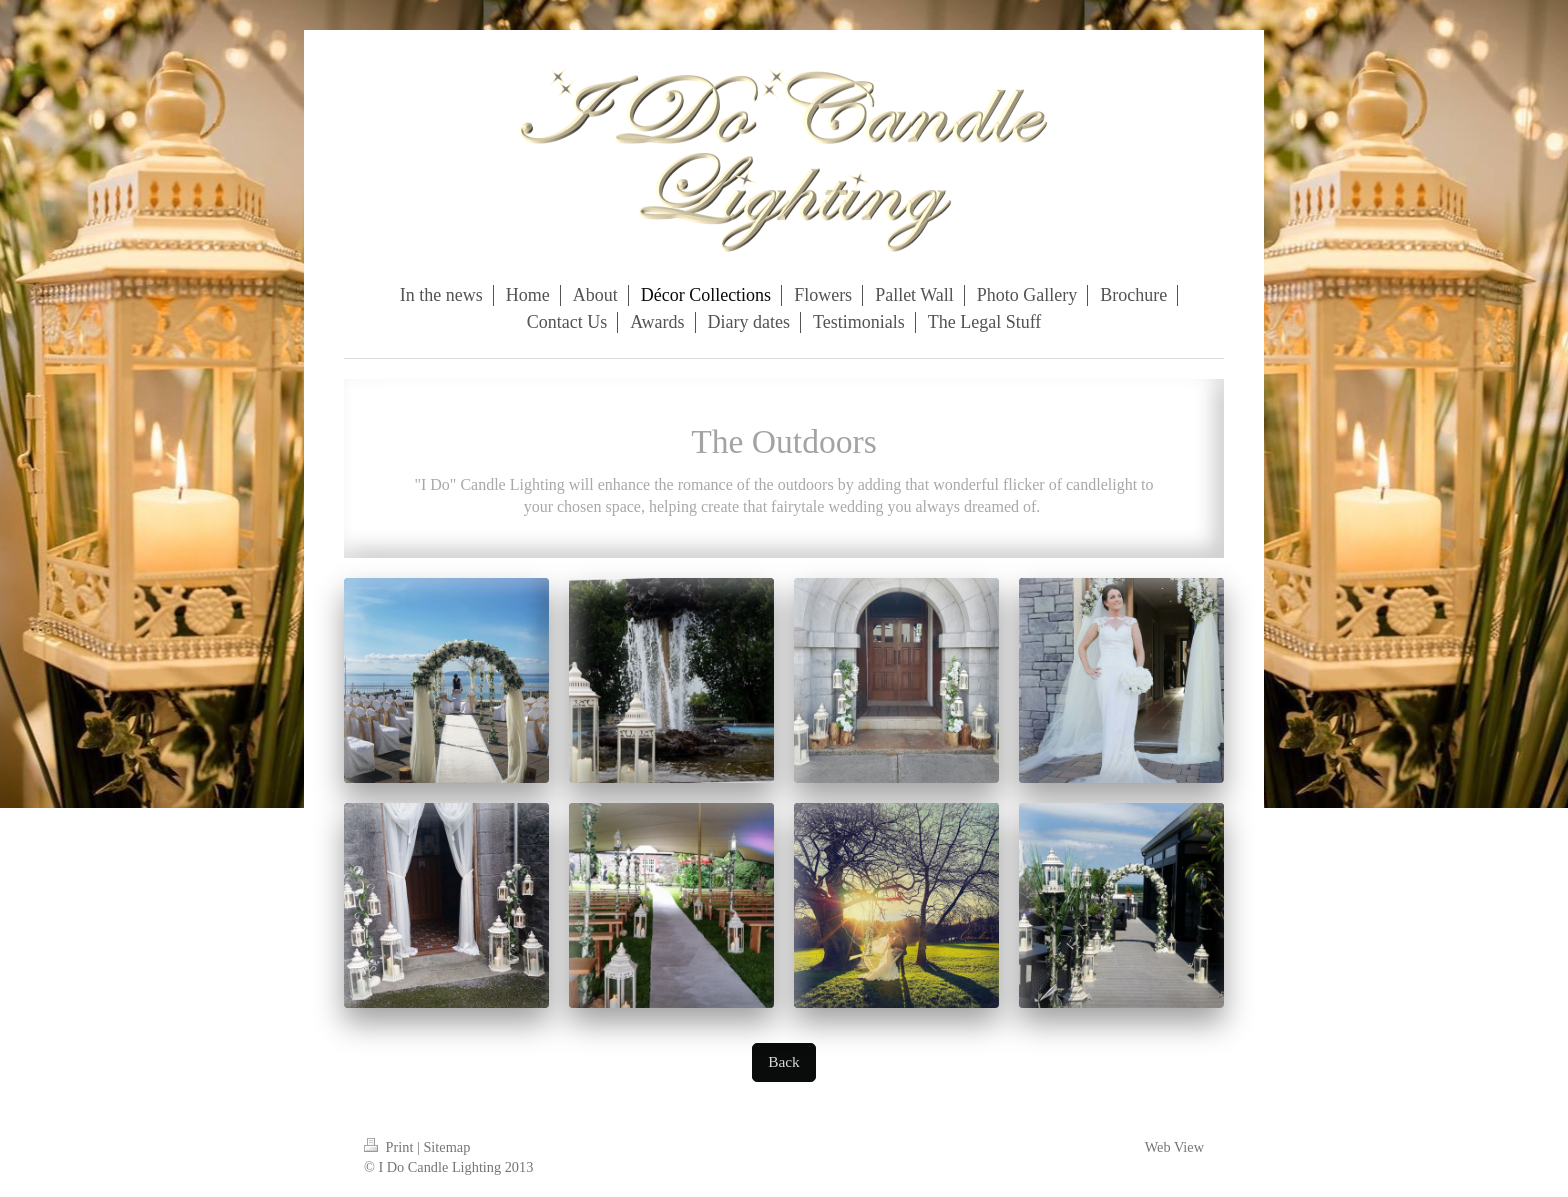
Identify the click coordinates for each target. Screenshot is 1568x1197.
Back (784, 1061)
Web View (1174, 1147)
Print (390, 1147)
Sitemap (446, 1147)
